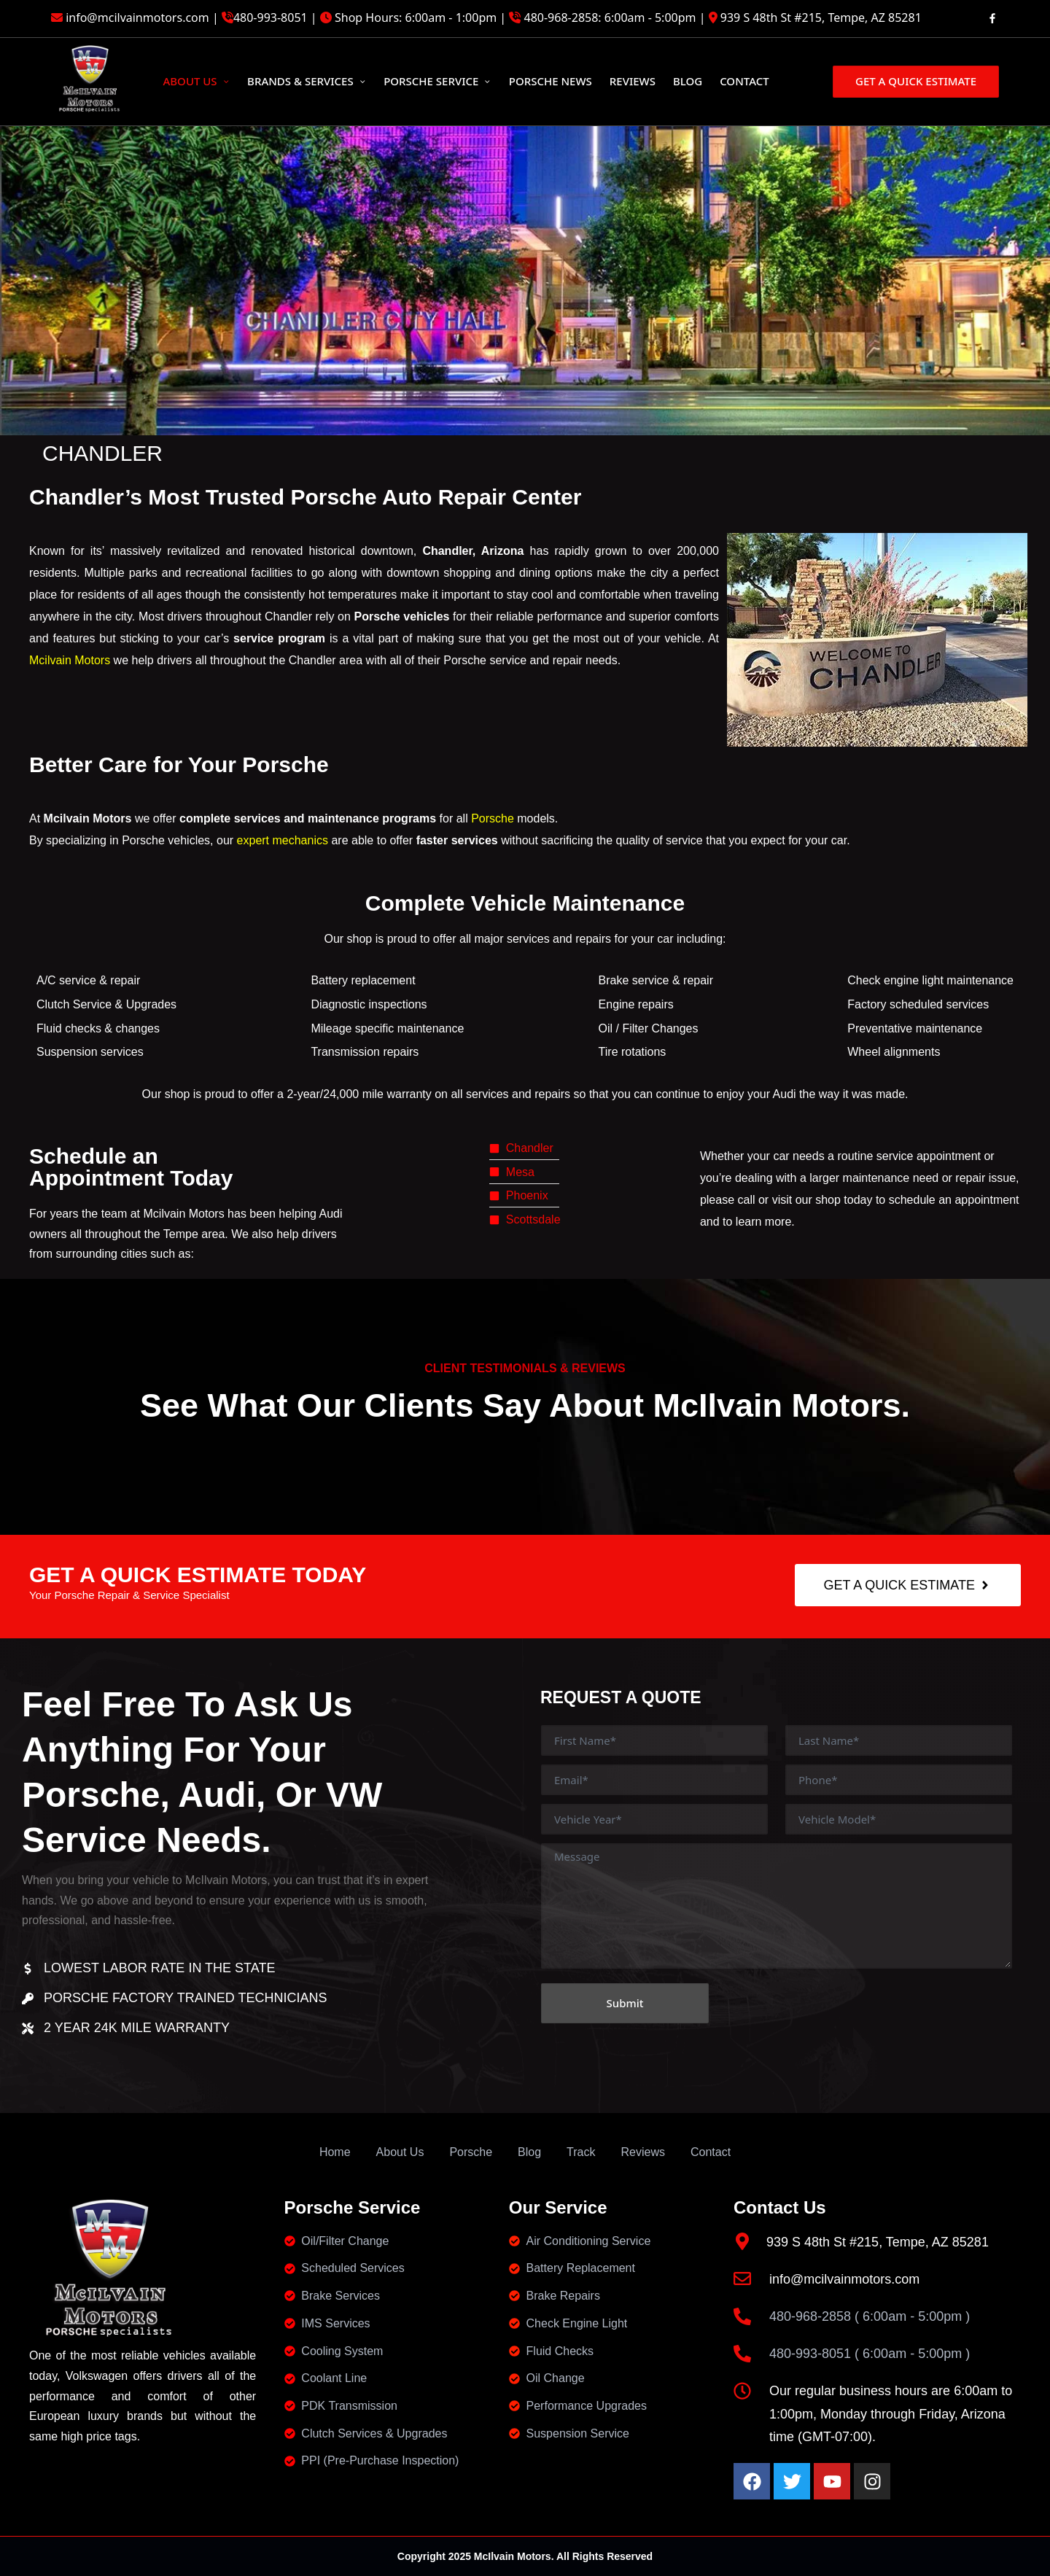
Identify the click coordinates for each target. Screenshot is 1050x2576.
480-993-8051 (270, 17)
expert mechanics (282, 840)
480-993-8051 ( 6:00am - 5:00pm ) (869, 2353)
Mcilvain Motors (69, 660)
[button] (916, 81)
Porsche (492, 818)
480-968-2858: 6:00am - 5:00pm (610, 17)
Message (776, 1906)
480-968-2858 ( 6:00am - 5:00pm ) (869, 2316)
